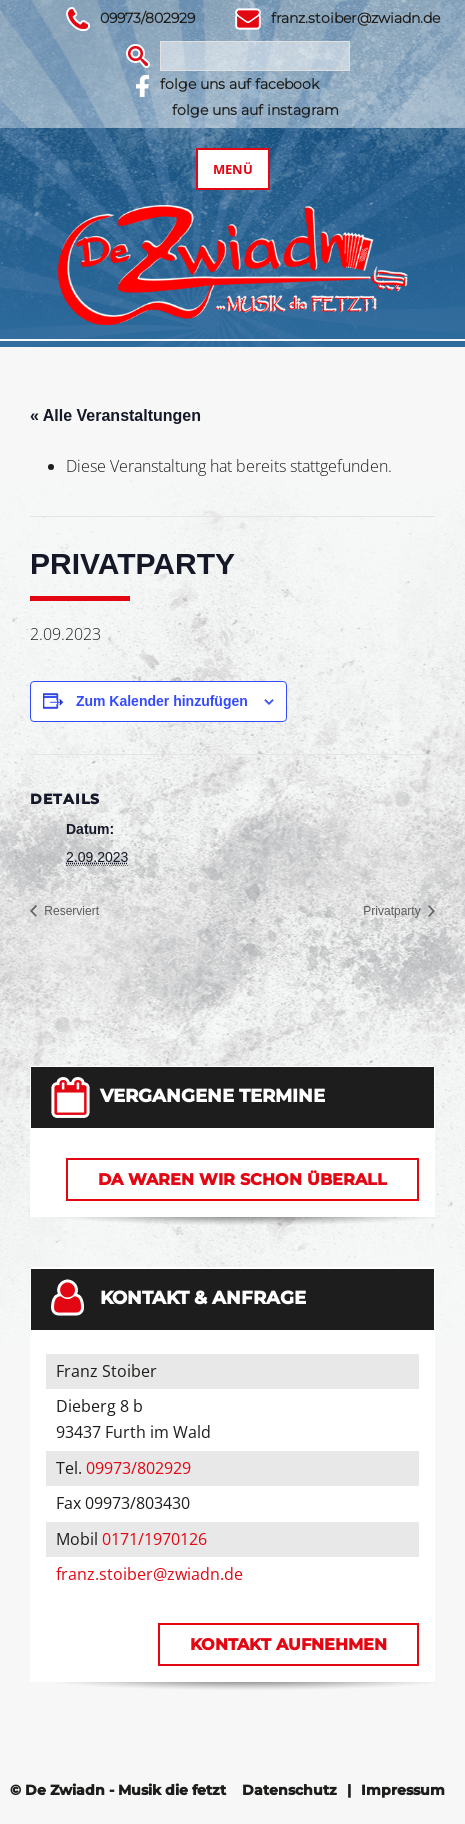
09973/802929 (147, 18)
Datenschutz (289, 1790)
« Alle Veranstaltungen (115, 415)
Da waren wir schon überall (242, 1179)
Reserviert (70, 911)
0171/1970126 (154, 1539)
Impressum (403, 1790)
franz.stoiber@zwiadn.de (355, 18)
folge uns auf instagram (255, 110)
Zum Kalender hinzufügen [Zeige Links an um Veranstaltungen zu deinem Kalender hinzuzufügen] (162, 701)
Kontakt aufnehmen (288, 1644)
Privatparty (393, 911)
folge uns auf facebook (239, 84)
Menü (233, 169)
